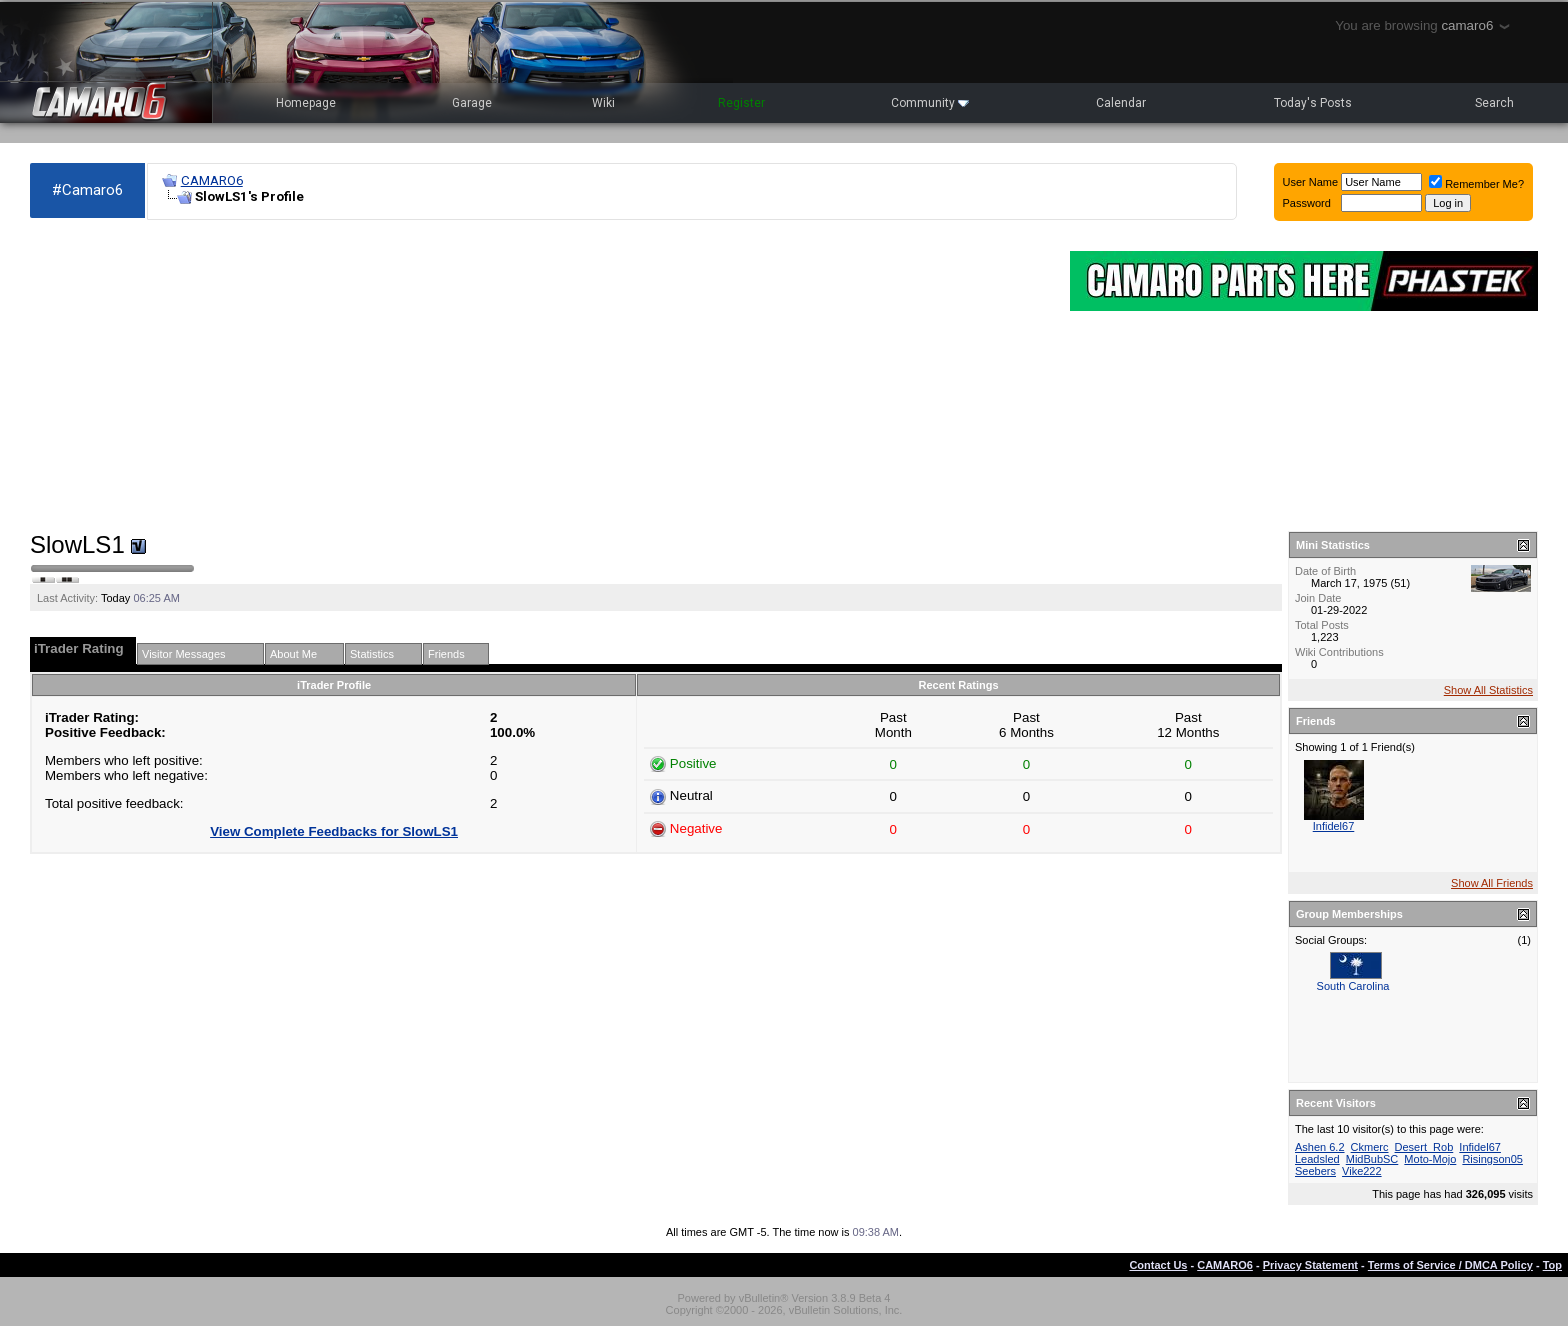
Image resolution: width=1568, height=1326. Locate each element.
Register (741, 103)
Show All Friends (1492, 883)
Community (930, 103)
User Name (1311, 182)
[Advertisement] (540, 376)
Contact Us (1158, 1265)
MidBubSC (1372, 1159)
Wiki (603, 103)
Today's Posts (1313, 103)
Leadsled (1317, 1159)
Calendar (1121, 103)
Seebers (1315, 1171)
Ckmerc (1370, 1147)
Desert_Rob (1424, 1147)
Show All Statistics (1488, 690)
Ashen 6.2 (1320, 1147)
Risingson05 (1492, 1159)
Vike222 (1362, 1171)
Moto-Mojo (1430, 1159)
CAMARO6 (212, 180)
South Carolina (1353, 986)
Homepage (306, 103)
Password (1307, 203)
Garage (472, 103)
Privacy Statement (1310, 1265)
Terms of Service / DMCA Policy (1450, 1265)
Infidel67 (1334, 826)
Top (1552, 1265)
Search (1494, 103)
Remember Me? (1476, 184)
